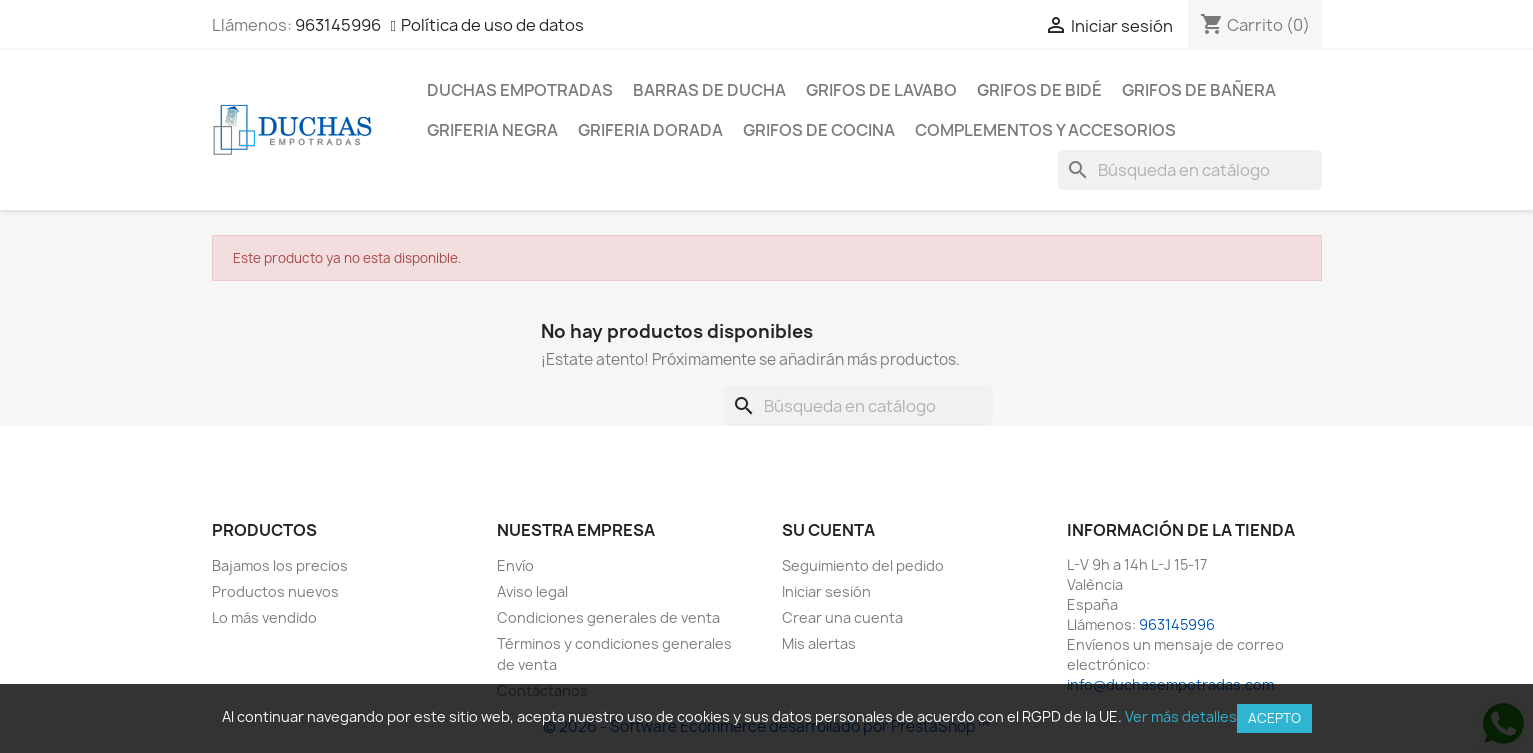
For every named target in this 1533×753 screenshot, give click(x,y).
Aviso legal (532, 591)
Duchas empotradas (520, 90)
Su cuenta (828, 530)
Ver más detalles (1181, 716)
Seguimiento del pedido (863, 565)
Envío (515, 565)
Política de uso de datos (492, 25)
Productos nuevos (275, 591)
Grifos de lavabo (881, 90)
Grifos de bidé (1039, 90)
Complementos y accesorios (1045, 130)
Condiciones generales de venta (608, 617)
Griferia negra (492, 130)
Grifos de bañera (1199, 90)
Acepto (1274, 718)
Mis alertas (819, 643)
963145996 (338, 25)
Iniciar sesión (826, 591)
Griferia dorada (650, 130)
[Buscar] (1190, 170)
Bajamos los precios (280, 565)
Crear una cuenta (842, 617)
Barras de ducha (709, 90)
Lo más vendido (264, 617)
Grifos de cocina (819, 130)
